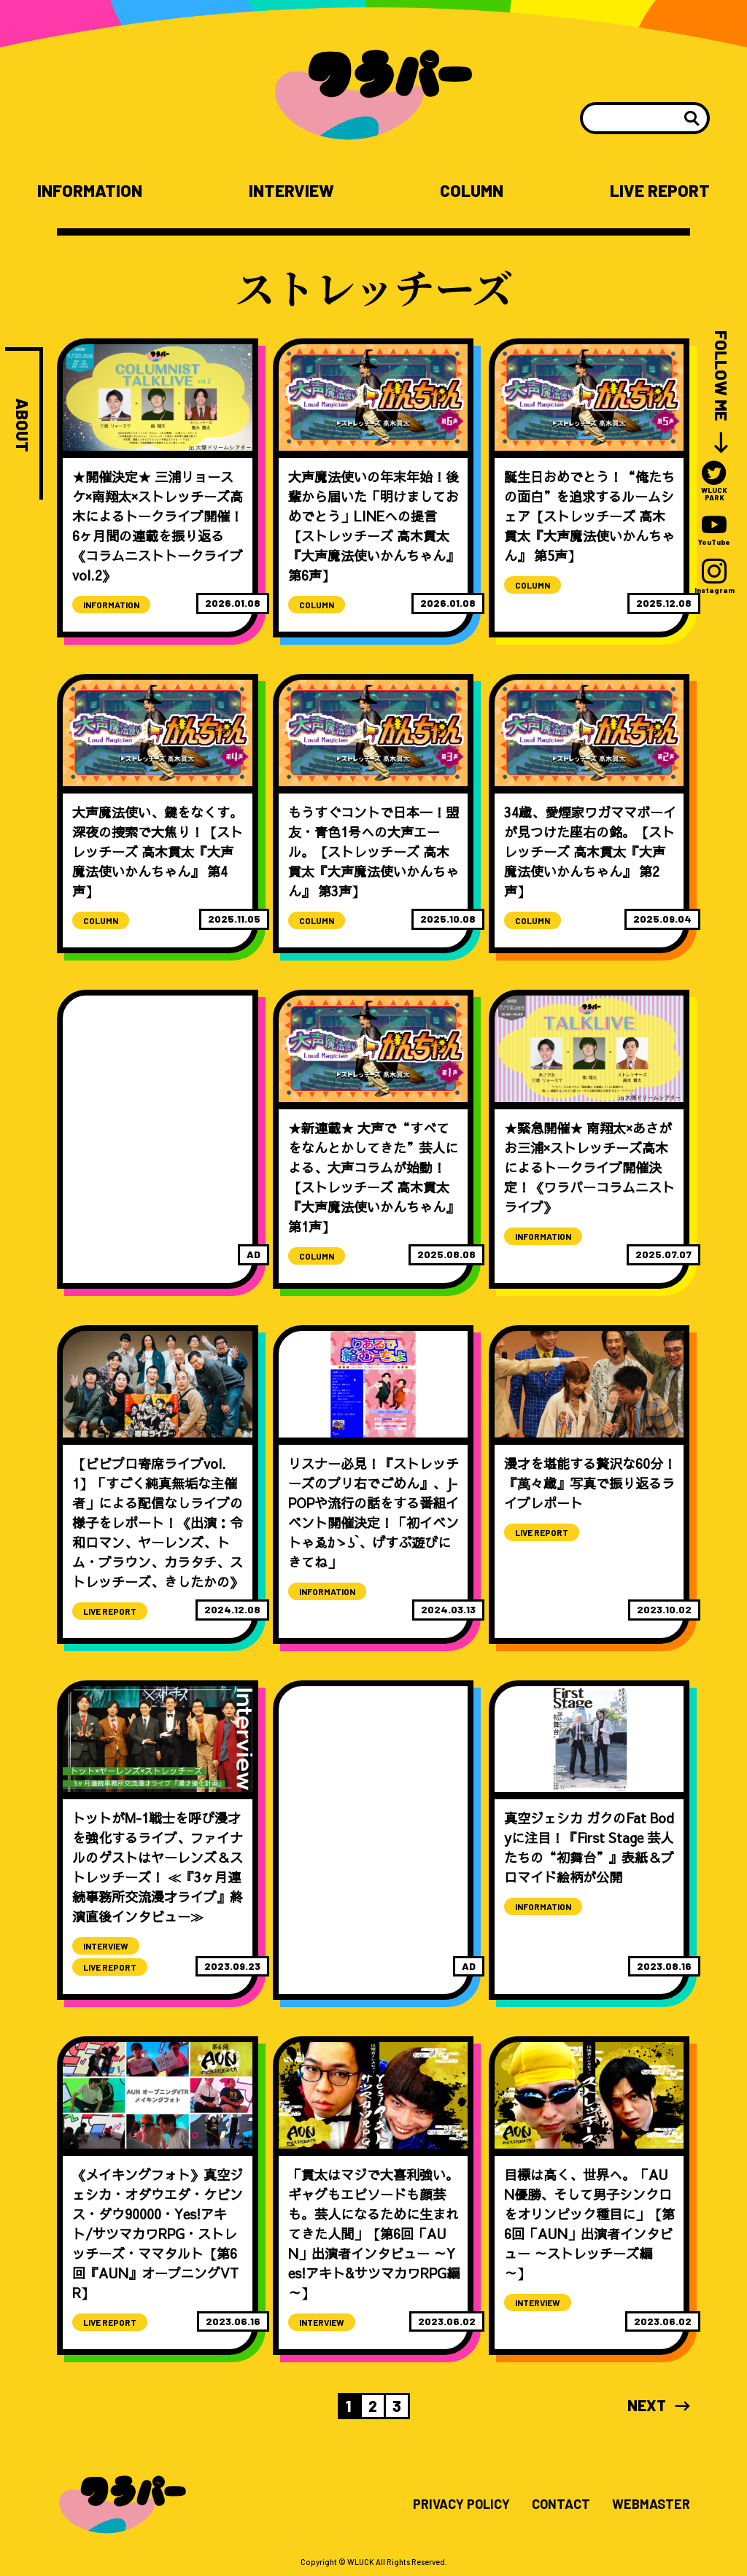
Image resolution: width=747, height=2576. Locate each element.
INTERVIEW (291, 190)
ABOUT (22, 425)
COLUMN (471, 190)
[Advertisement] (157, 1093)
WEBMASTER (651, 2504)
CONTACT (561, 2504)
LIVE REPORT (660, 190)
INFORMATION (89, 190)
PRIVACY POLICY (461, 2504)
